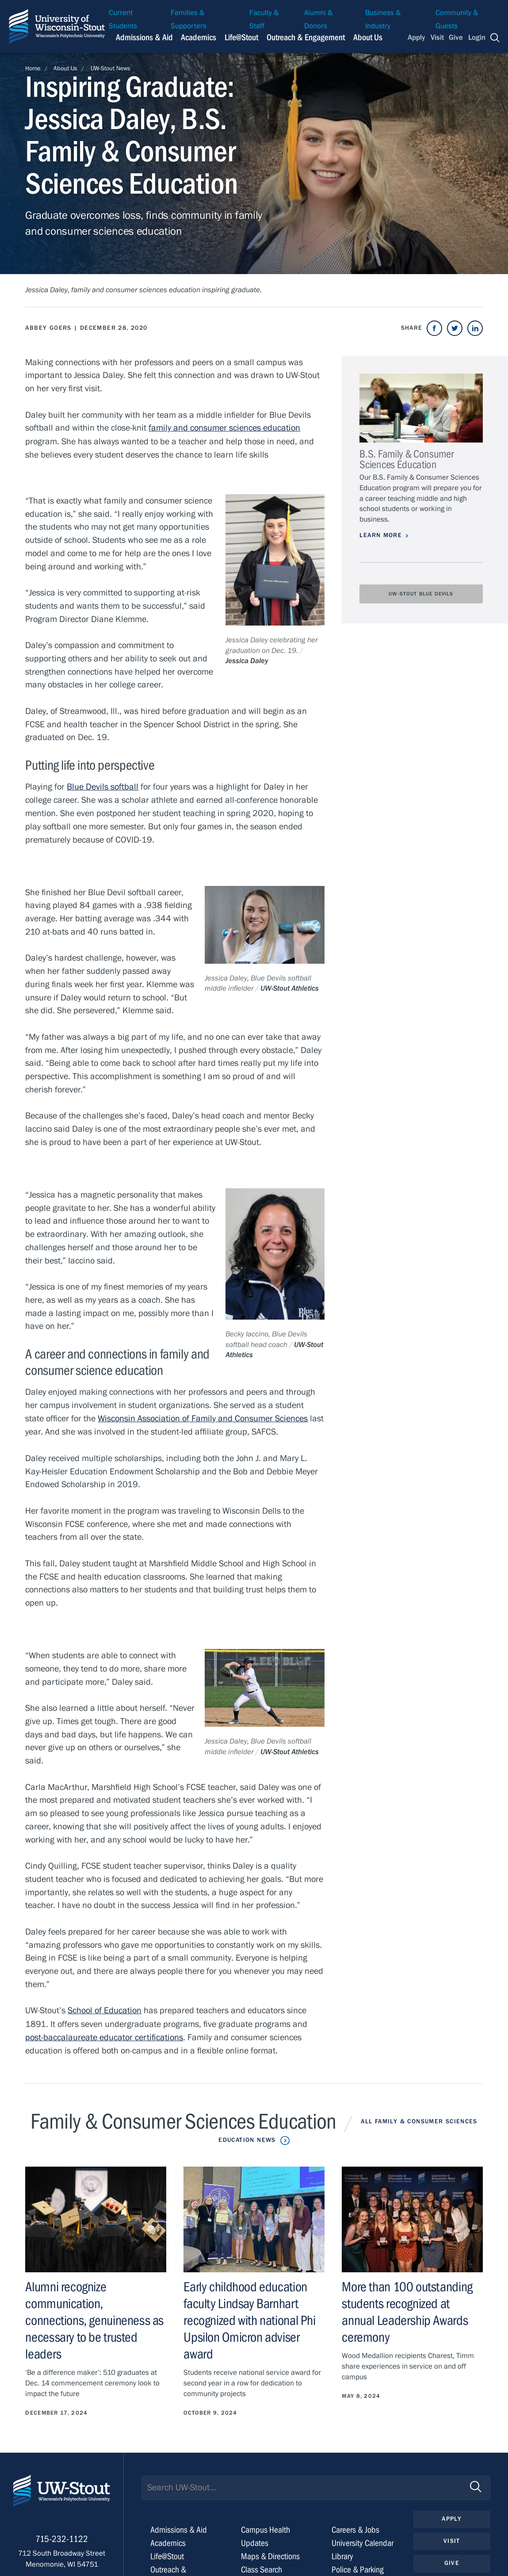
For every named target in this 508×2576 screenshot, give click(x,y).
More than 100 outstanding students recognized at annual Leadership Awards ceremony (407, 2310)
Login (476, 37)
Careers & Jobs (355, 2527)
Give (456, 37)
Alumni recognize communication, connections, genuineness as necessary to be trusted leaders (94, 2318)
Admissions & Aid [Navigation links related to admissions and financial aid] (144, 37)
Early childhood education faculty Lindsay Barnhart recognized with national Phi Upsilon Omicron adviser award (249, 2318)
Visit (437, 37)
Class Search (261, 2566)
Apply (416, 37)
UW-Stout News (110, 68)
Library (342, 2553)
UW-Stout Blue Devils (421, 594)
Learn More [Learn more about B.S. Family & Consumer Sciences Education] (380, 535)
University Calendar (362, 2540)
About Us (367, 37)
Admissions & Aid (178, 2527)
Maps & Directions (270, 2553)
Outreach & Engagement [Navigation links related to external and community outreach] (306, 37)
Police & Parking (358, 2566)
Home (32, 68)
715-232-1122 (61, 2537)
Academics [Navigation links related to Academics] (198, 37)
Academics (168, 2540)
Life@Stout (167, 2553)
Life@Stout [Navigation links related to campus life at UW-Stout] (241, 37)
